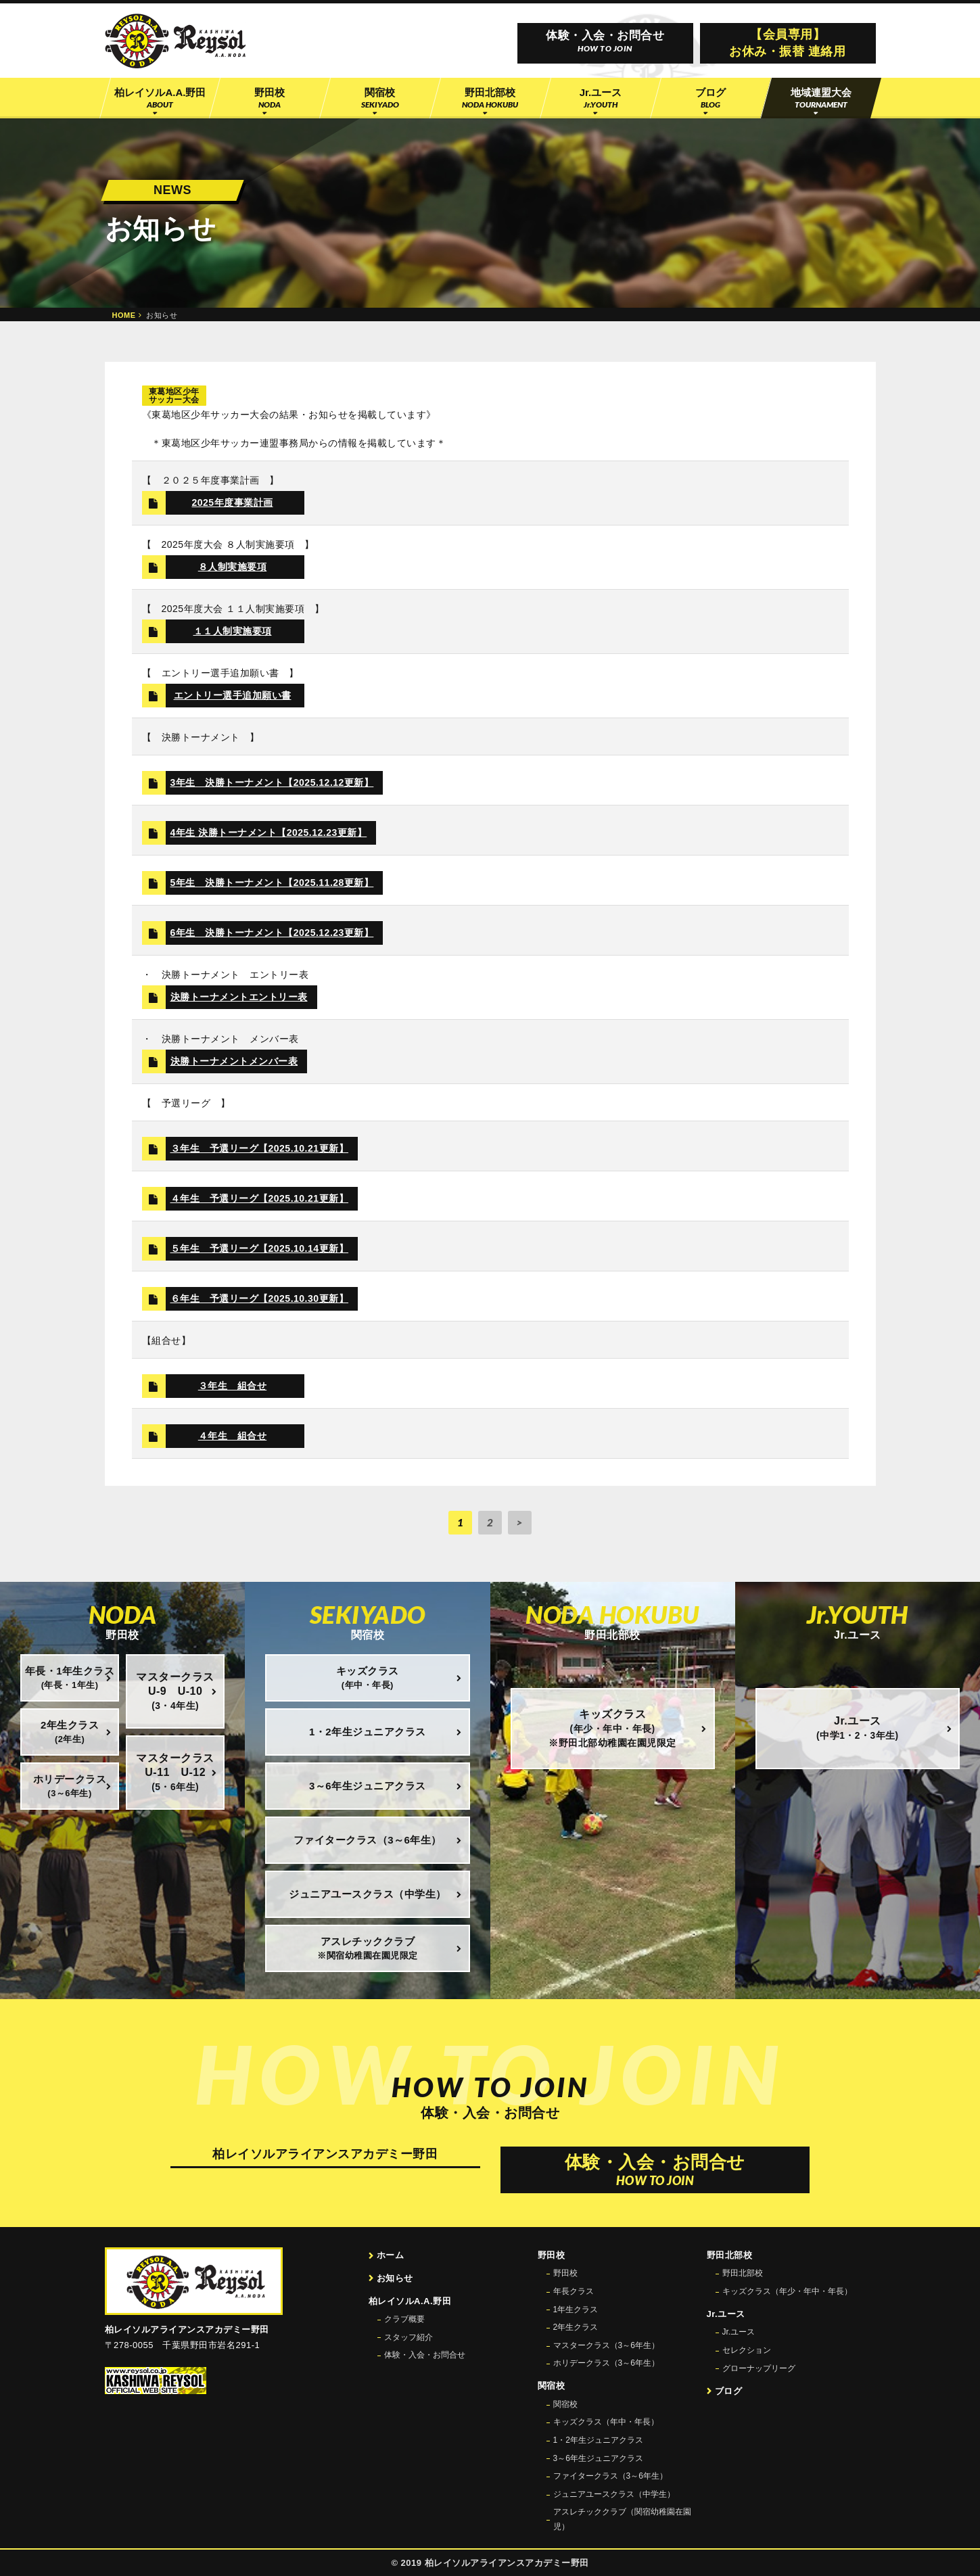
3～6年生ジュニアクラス (598, 2458)
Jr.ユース (738, 2332)
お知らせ (395, 2278)
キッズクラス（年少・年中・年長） (787, 2291)
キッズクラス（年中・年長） (606, 2422)
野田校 (565, 2273)
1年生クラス (576, 2309)
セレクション (746, 2350)
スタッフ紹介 (408, 2337)
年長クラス (573, 2291)
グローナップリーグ (758, 2368)
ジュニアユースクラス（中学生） (614, 2494)
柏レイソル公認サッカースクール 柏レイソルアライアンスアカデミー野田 (175, 41)
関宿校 (565, 2404)
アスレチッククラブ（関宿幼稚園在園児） (622, 2519)
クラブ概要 (404, 2319)
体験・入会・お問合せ (424, 2355)
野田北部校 (742, 2273)
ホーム (390, 2255)
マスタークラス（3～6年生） (606, 2345)
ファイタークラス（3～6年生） (610, 2476)
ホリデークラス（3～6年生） (606, 2363)
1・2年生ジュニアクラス (598, 2440)
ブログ (729, 2391)
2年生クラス (576, 2327)
